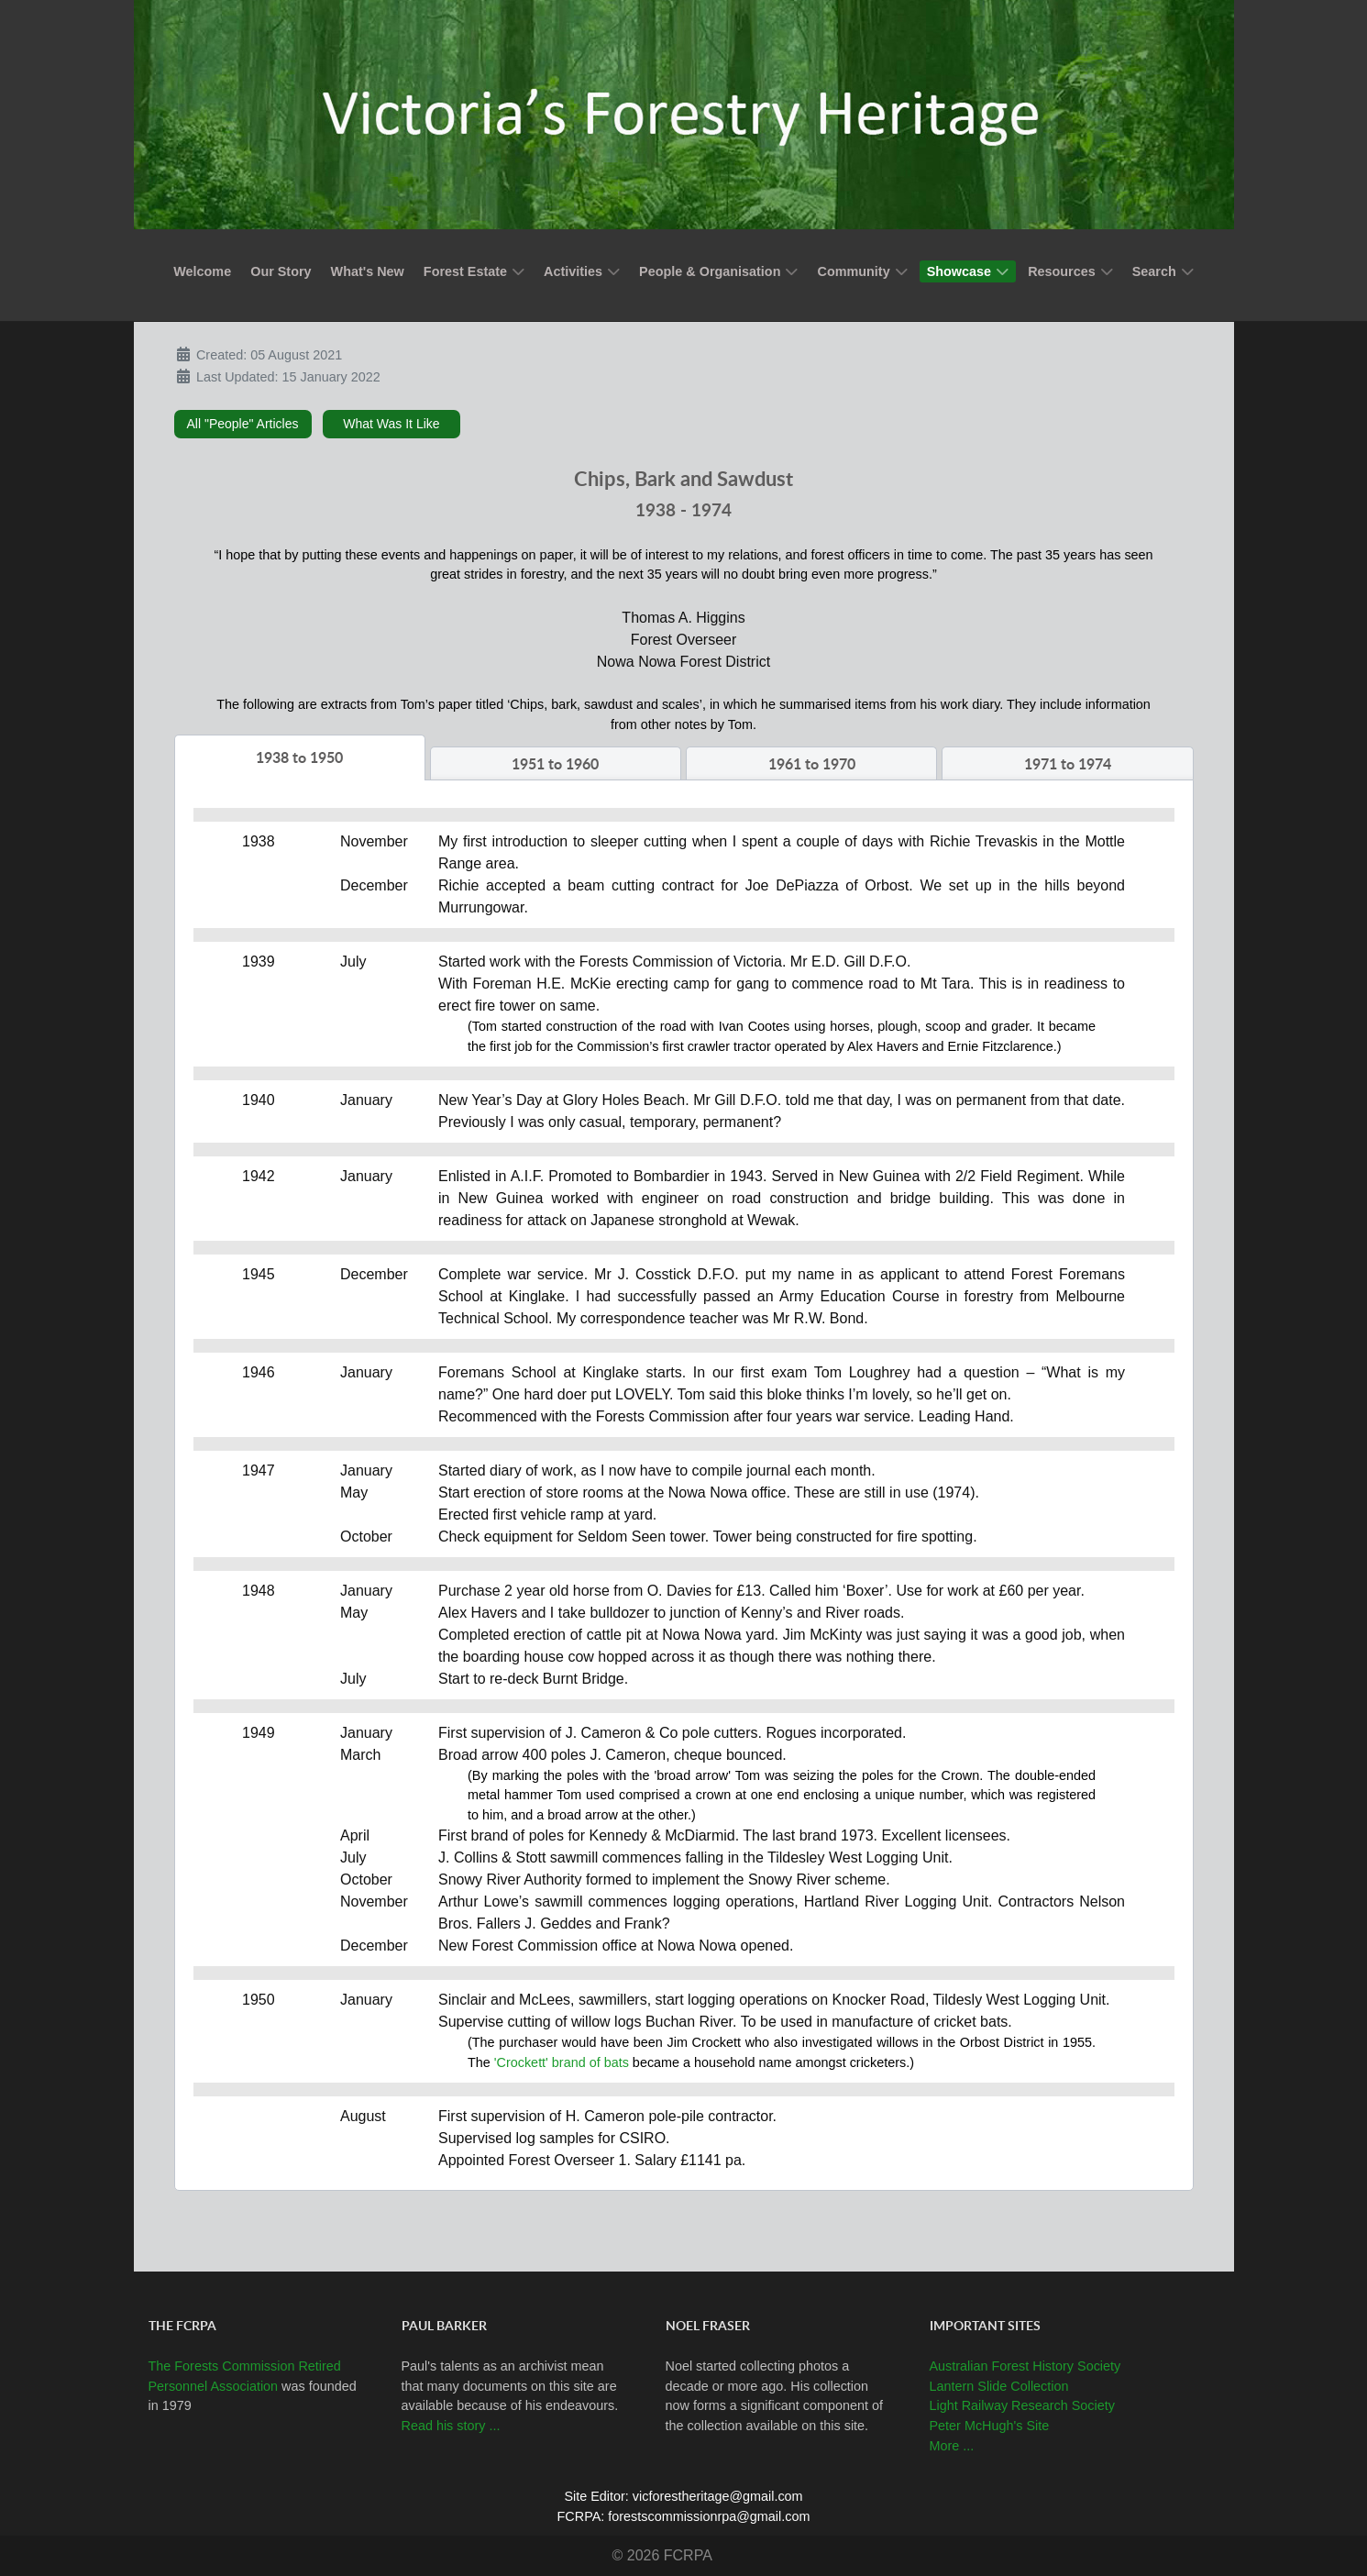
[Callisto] (684, 113)
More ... (952, 2445)
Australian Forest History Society (1025, 2366)
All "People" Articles (243, 423)
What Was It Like (391, 423)
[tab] (299, 757)
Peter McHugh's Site (990, 2425)
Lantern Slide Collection (999, 2386)
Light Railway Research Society (1022, 2405)
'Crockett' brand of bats (561, 2062)
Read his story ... (451, 2425)
